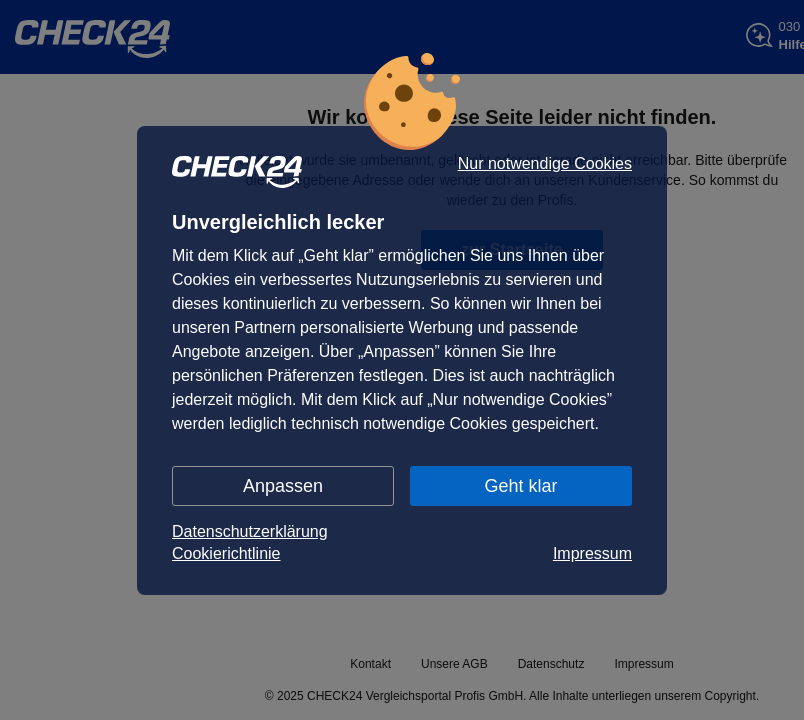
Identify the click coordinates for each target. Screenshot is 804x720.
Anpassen (283, 486)
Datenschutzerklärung (250, 531)
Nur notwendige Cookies (545, 164)
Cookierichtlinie (226, 553)
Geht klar (520, 486)
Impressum (592, 553)
